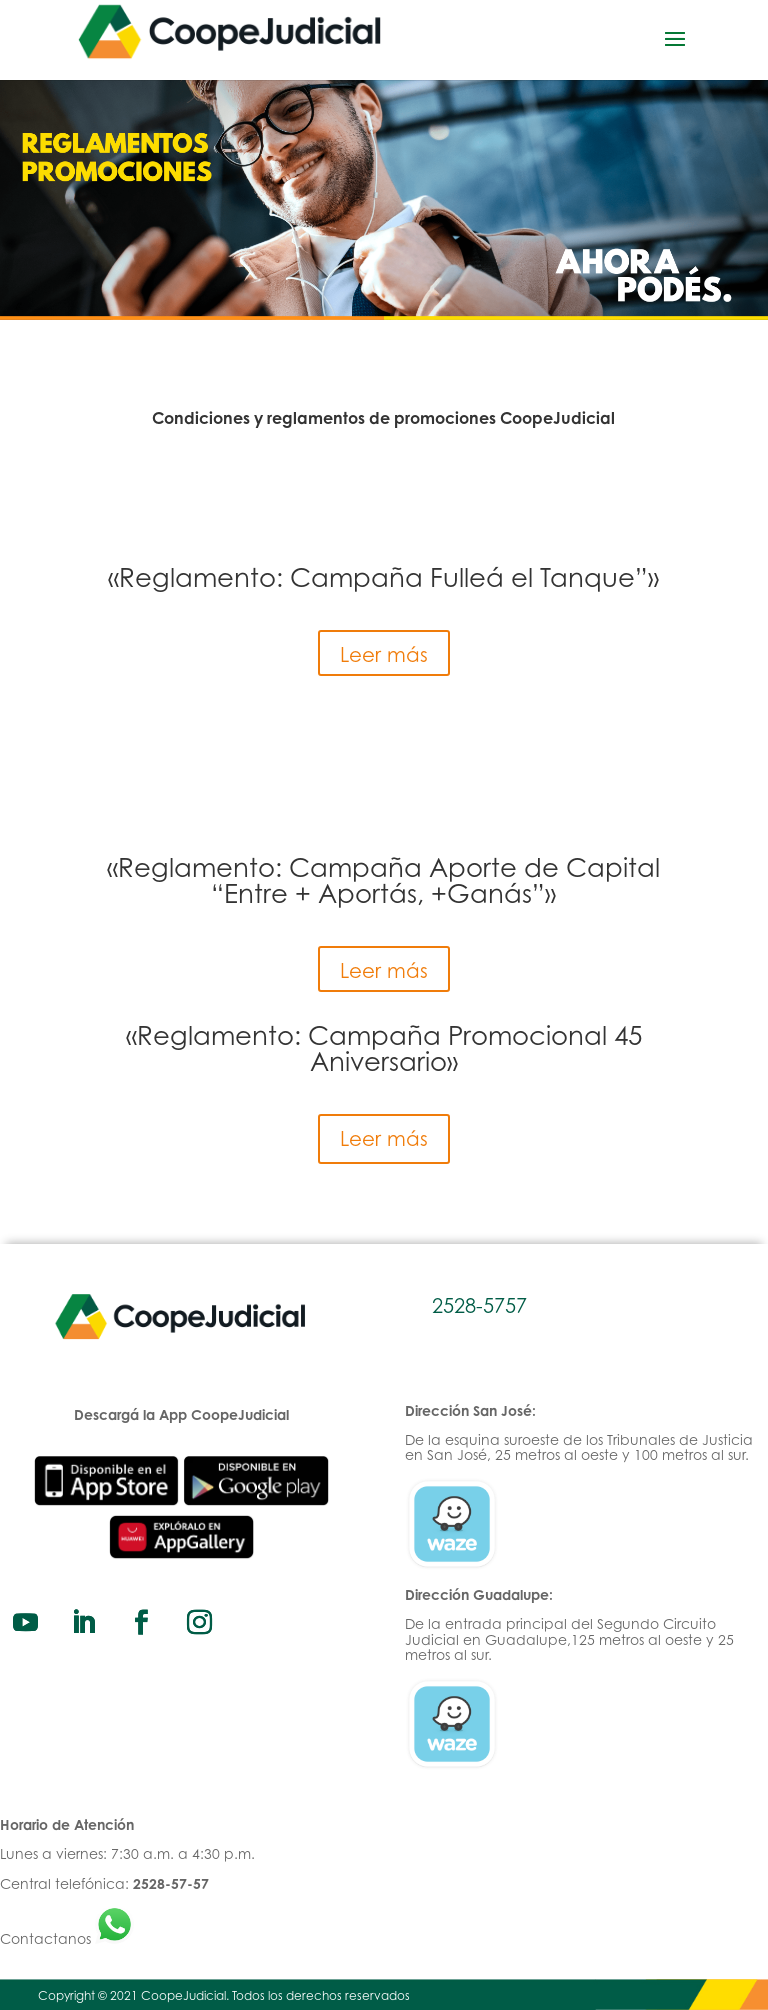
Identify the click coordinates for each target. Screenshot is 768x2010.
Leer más (384, 654)
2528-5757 (479, 1305)
